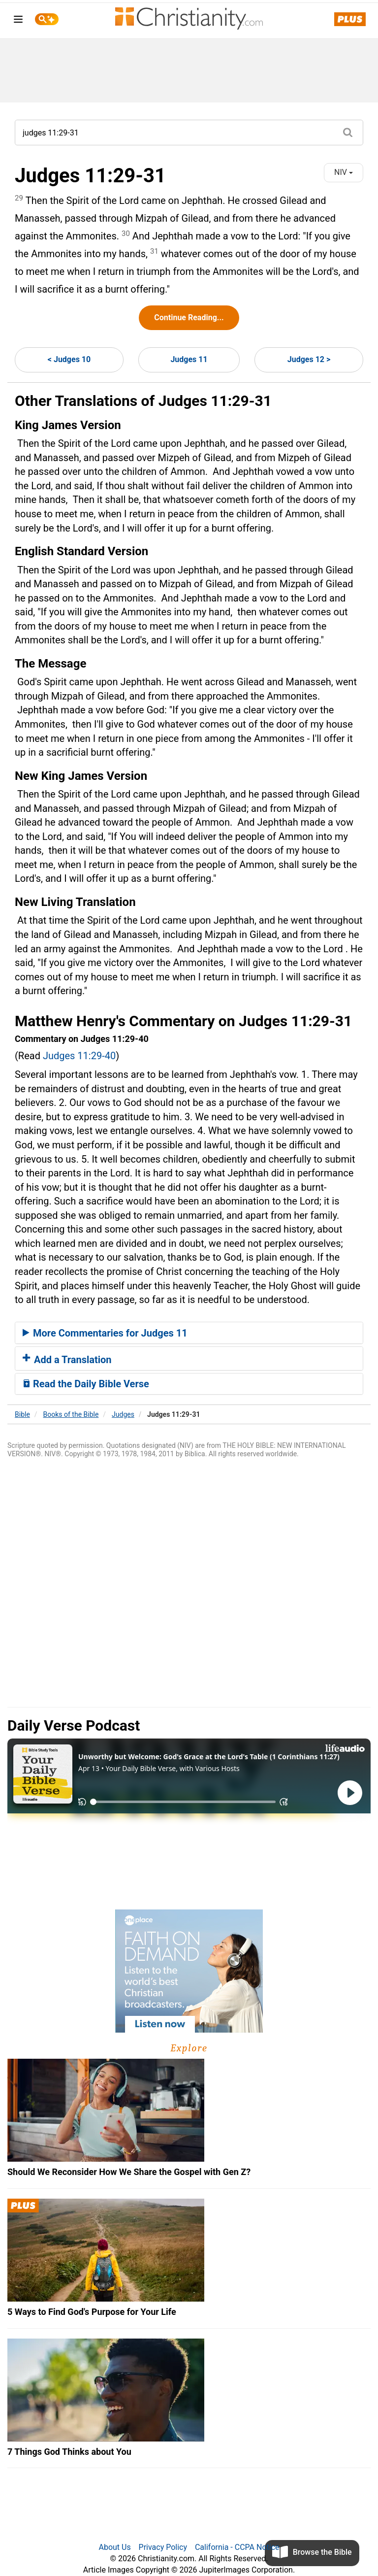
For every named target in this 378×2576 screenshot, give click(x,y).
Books (71, 1414)
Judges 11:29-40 (79, 1056)
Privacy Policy (163, 2547)
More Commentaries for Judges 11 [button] (105, 1333)
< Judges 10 (69, 359)
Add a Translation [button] (67, 1360)
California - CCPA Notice (237, 2547)
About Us (114, 2547)
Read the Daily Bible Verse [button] (86, 1384)
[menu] (18, 21)
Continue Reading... (188, 317)
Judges (123, 1414)
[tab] (189, 1333)
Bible (22, 1414)
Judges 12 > (308, 359)
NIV (343, 172)
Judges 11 (188, 359)
